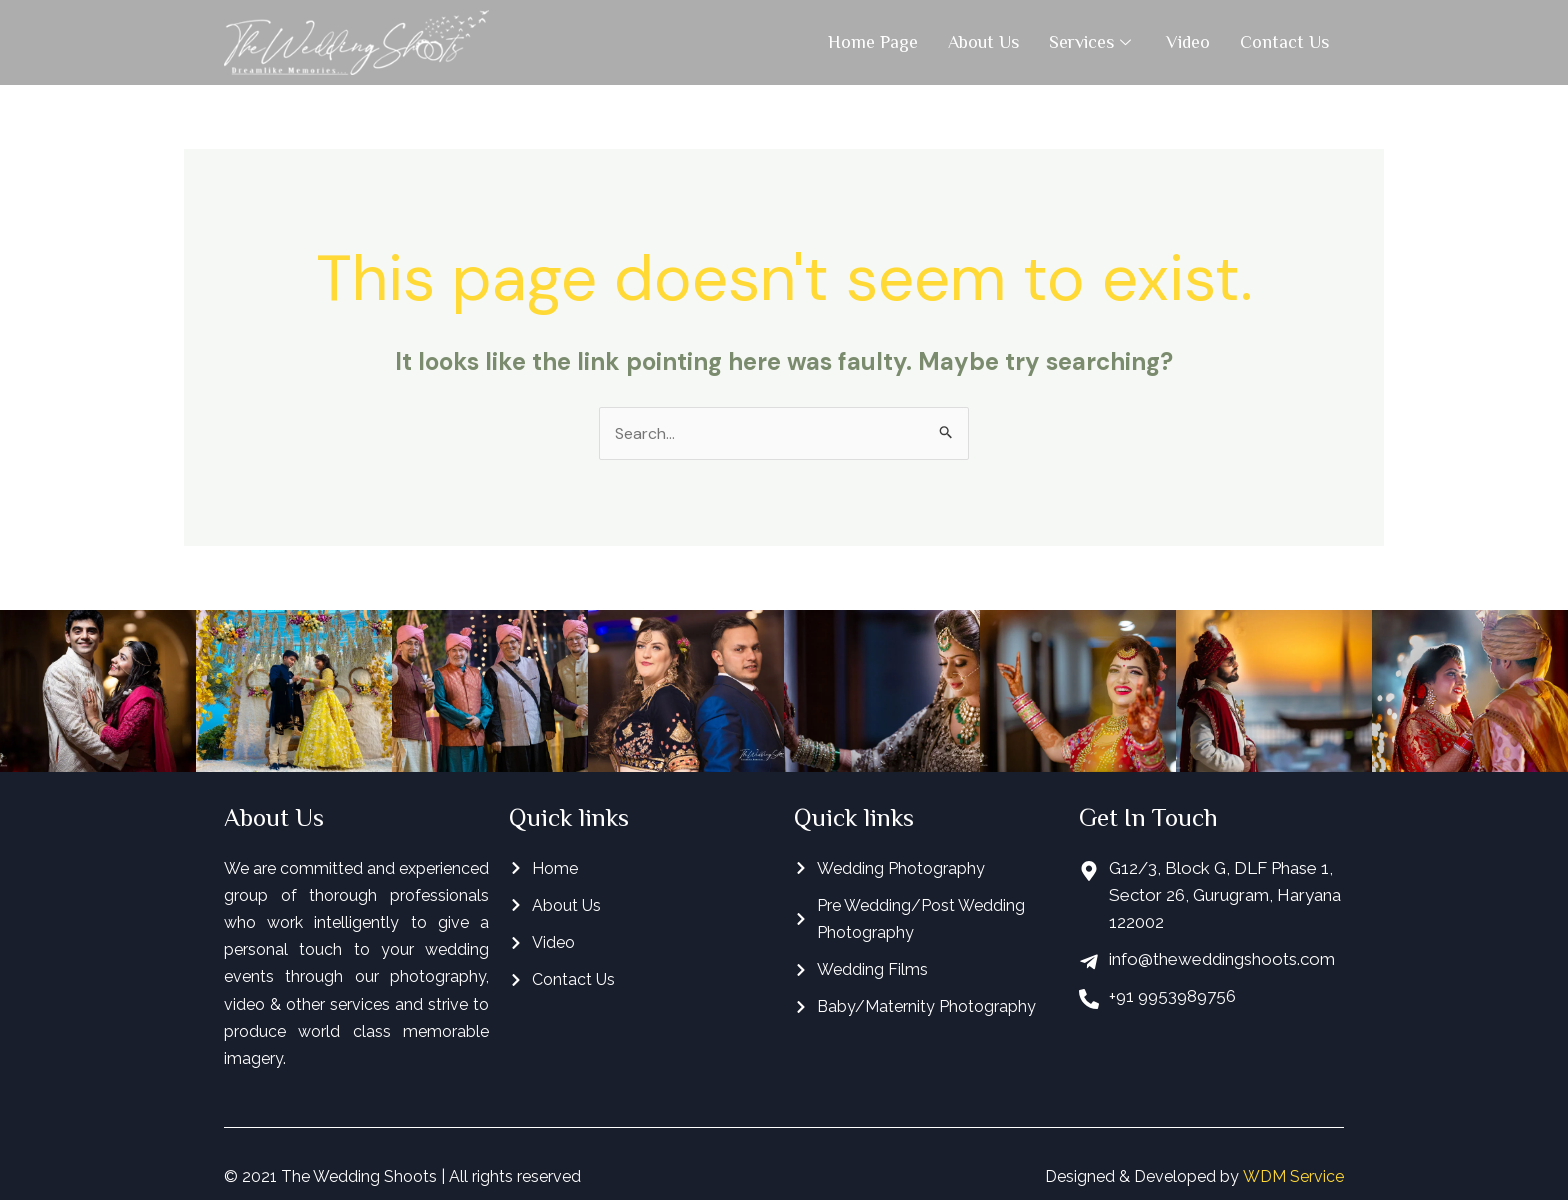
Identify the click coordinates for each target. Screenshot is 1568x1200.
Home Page (873, 42)
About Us (983, 42)
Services (1092, 42)
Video (1188, 42)
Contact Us (1284, 42)
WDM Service (1293, 1176)
